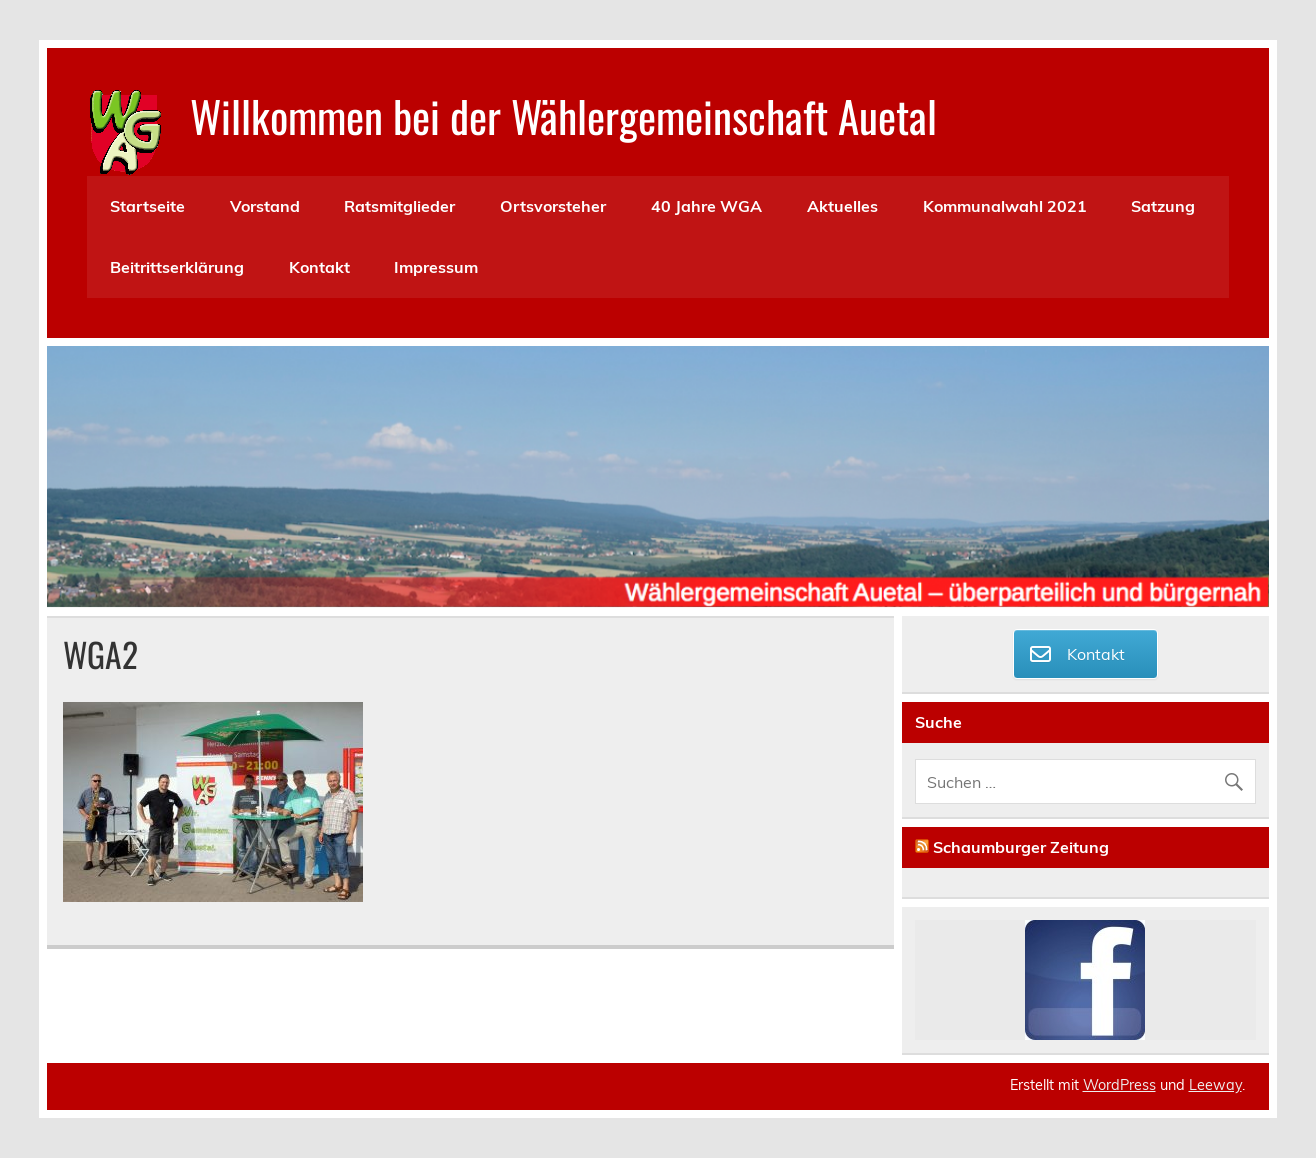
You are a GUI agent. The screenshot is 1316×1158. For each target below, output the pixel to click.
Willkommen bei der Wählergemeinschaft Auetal (563, 115)
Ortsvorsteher (553, 206)
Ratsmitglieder (399, 206)
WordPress (1119, 1085)
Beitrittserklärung (177, 267)
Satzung (1163, 206)
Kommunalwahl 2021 (1005, 206)
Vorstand (265, 206)
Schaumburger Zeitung (1021, 847)
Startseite (147, 206)
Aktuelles (842, 206)
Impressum (436, 267)
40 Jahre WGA (706, 206)
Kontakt (319, 267)
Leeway (1215, 1085)
